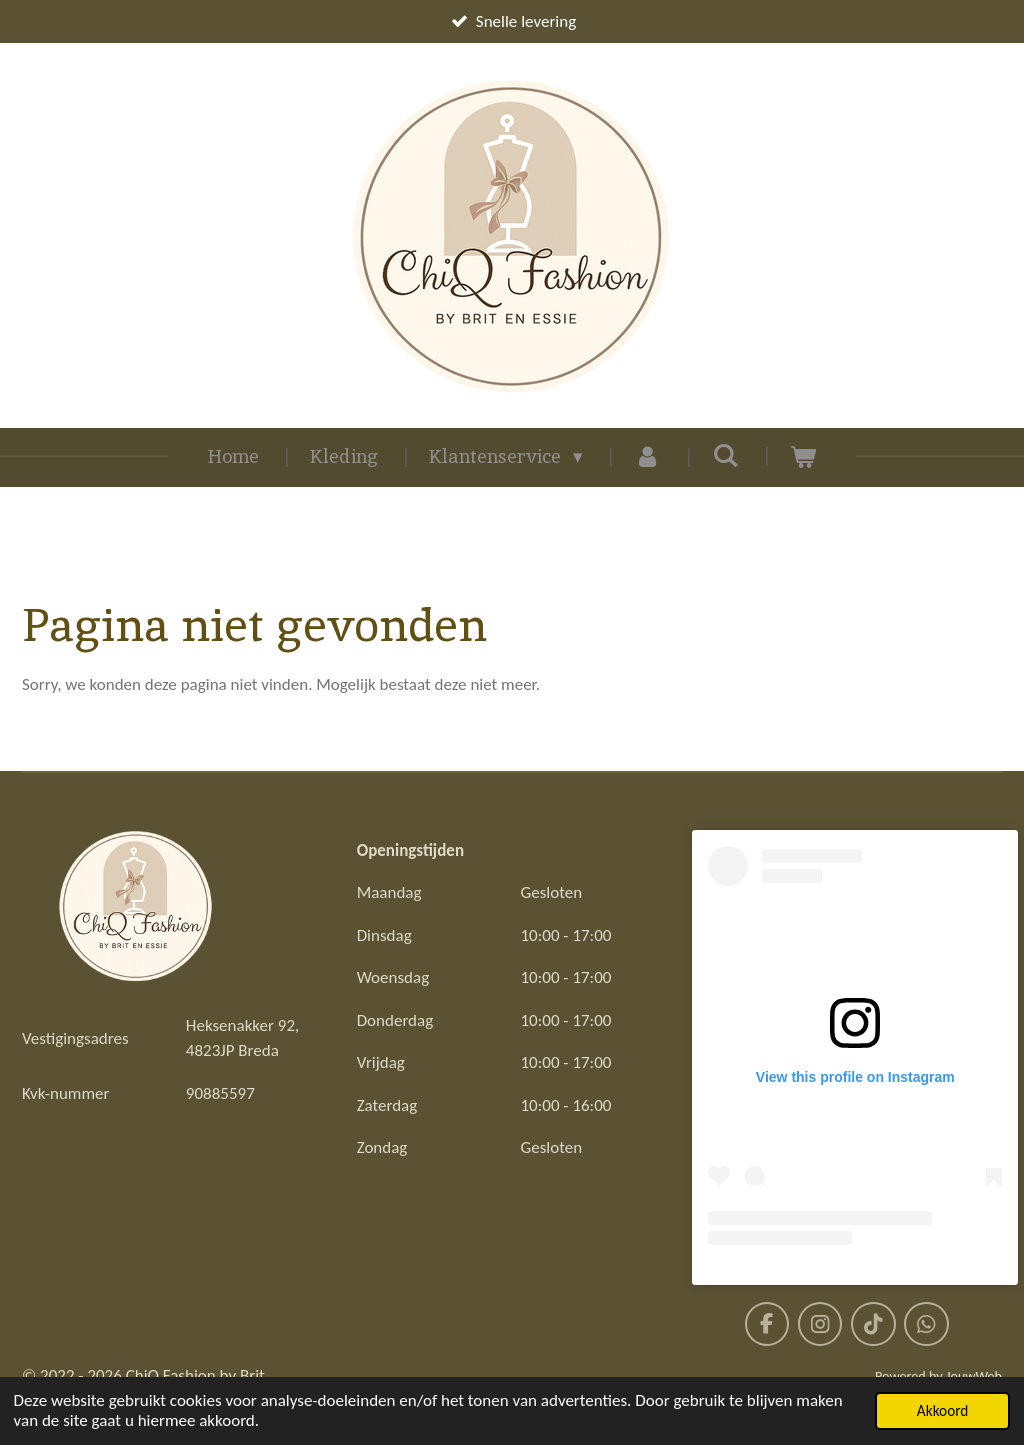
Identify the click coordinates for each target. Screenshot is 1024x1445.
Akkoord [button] (943, 1410)
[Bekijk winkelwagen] (803, 457)
